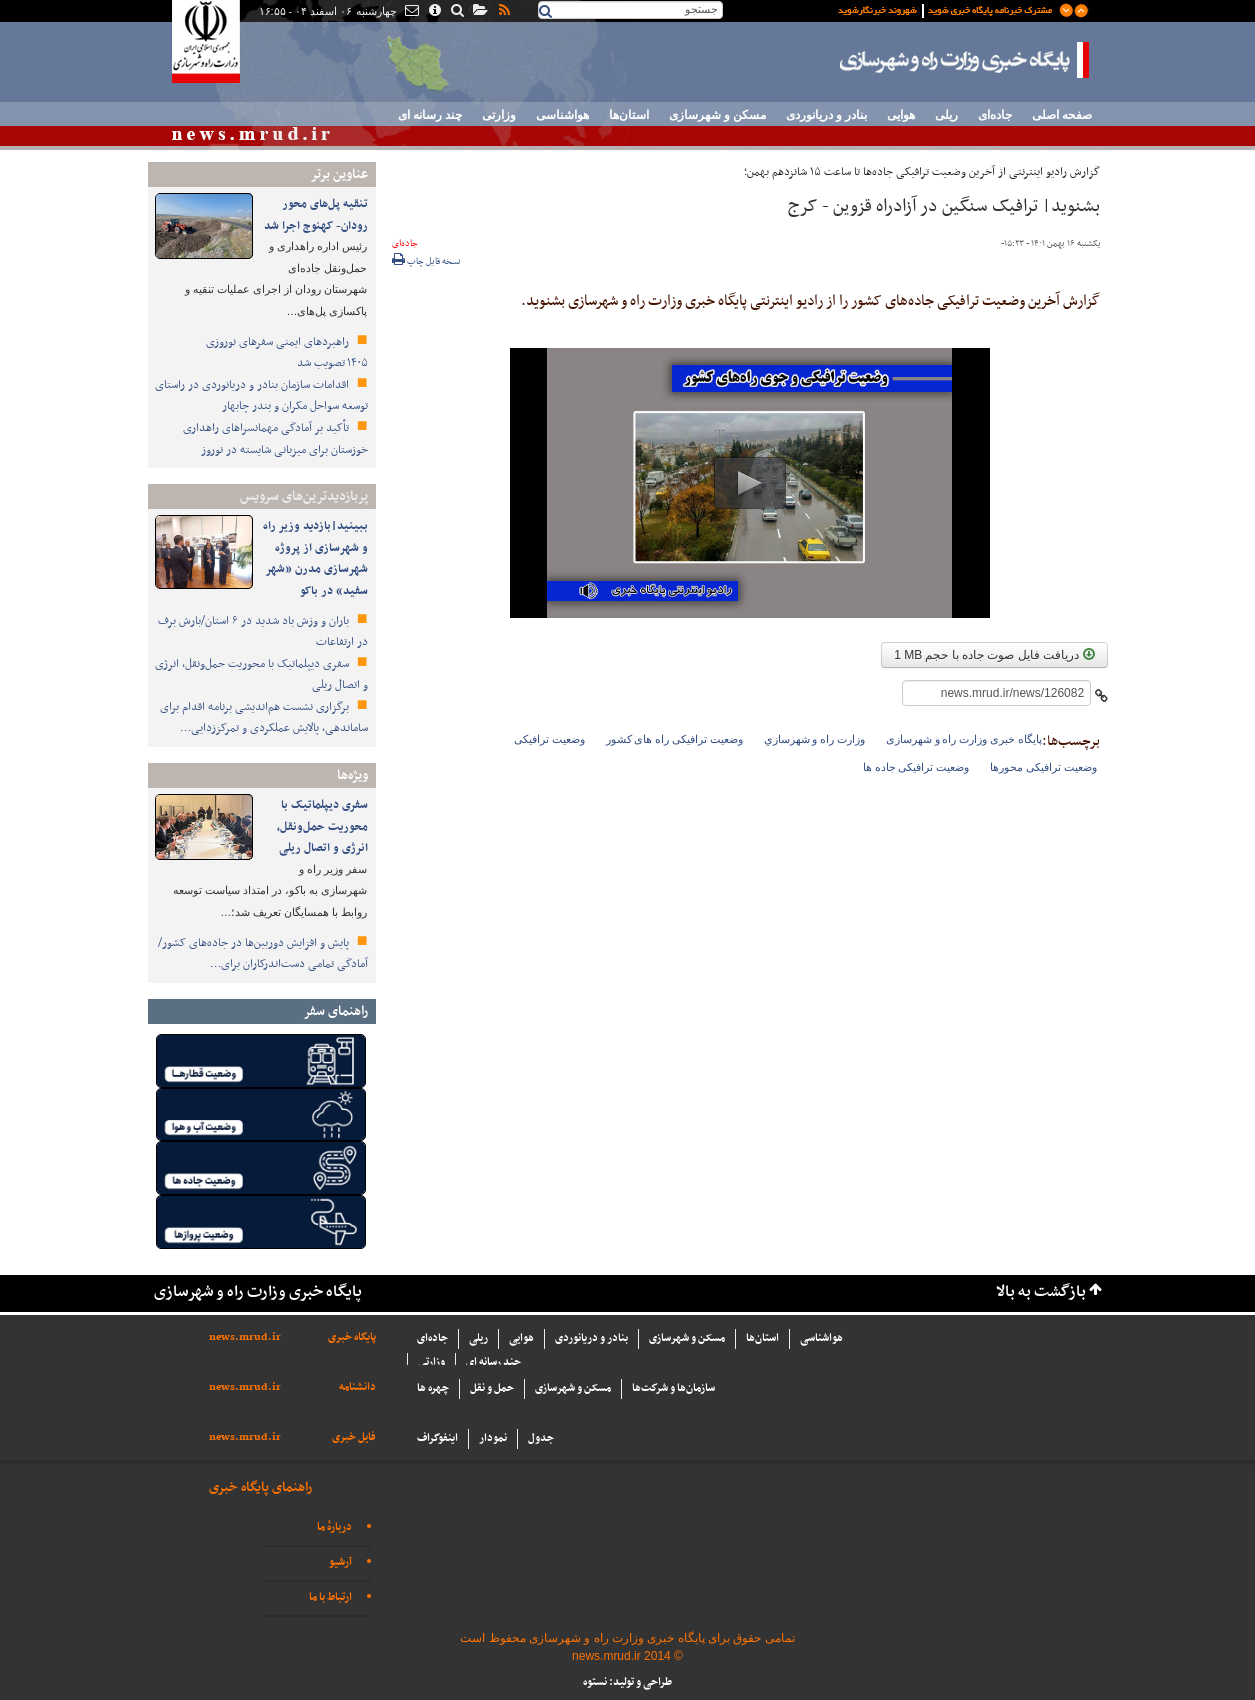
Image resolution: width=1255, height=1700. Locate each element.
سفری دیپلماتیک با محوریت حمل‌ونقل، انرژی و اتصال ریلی (322, 826)
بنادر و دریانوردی (826, 115)
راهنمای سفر (335, 1011)
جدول (541, 1438)
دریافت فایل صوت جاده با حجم (994, 655)
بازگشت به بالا (1041, 1292)
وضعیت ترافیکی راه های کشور (674, 739)
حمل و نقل (492, 1388)
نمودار (493, 1438)
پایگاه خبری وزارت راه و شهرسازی (965, 60)
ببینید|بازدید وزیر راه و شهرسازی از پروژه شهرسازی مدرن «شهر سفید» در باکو (315, 558)
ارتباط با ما (330, 1597)
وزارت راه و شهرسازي (814, 739)
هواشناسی (562, 115)
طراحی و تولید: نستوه (627, 1682)
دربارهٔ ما (334, 1527)
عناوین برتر (339, 174)
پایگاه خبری (352, 1337)
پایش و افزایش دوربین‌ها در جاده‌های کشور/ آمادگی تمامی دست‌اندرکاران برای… (263, 954)
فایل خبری (354, 1437)
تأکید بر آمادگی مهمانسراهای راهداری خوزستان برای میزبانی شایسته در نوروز (275, 439)
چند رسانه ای (430, 115)
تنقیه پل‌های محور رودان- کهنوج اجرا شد (316, 215)
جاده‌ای (995, 115)
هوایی (901, 115)
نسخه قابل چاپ (426, 262)
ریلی (946, 115)
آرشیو (340, 1562)
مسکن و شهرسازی (717, 115)
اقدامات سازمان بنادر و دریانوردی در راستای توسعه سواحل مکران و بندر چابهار (261, 396)
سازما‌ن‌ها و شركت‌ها (673, 1388)
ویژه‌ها (352, 775)
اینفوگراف (437, 1438)
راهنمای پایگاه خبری (260, 1487)
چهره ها (433, 1388)
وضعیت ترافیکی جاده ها (916, 767)
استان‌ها (629, 115)
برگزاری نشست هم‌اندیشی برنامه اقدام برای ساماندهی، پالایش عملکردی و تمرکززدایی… (264, 718)
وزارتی (499, 115)
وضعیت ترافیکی (549, 739)
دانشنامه (357, 1387)
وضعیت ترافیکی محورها (1043, 767)
